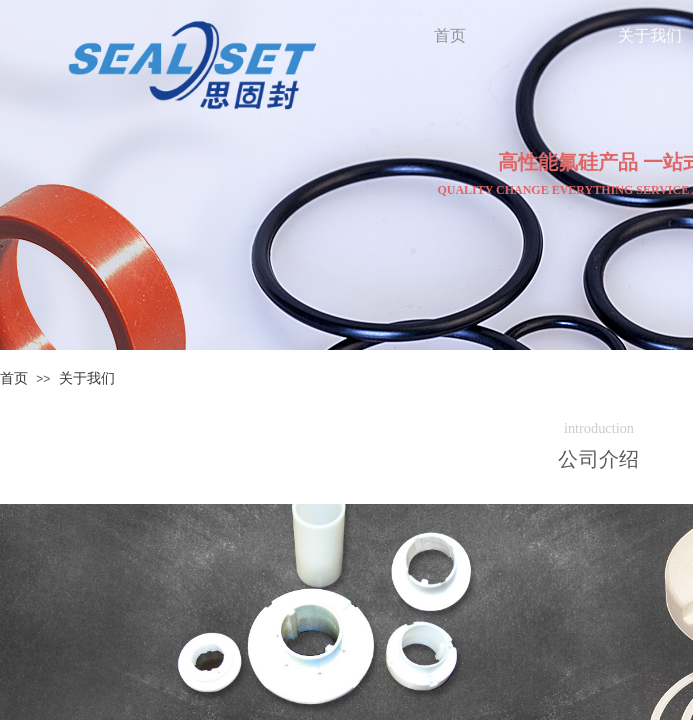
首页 (14, 378)
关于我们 (87, 378)
